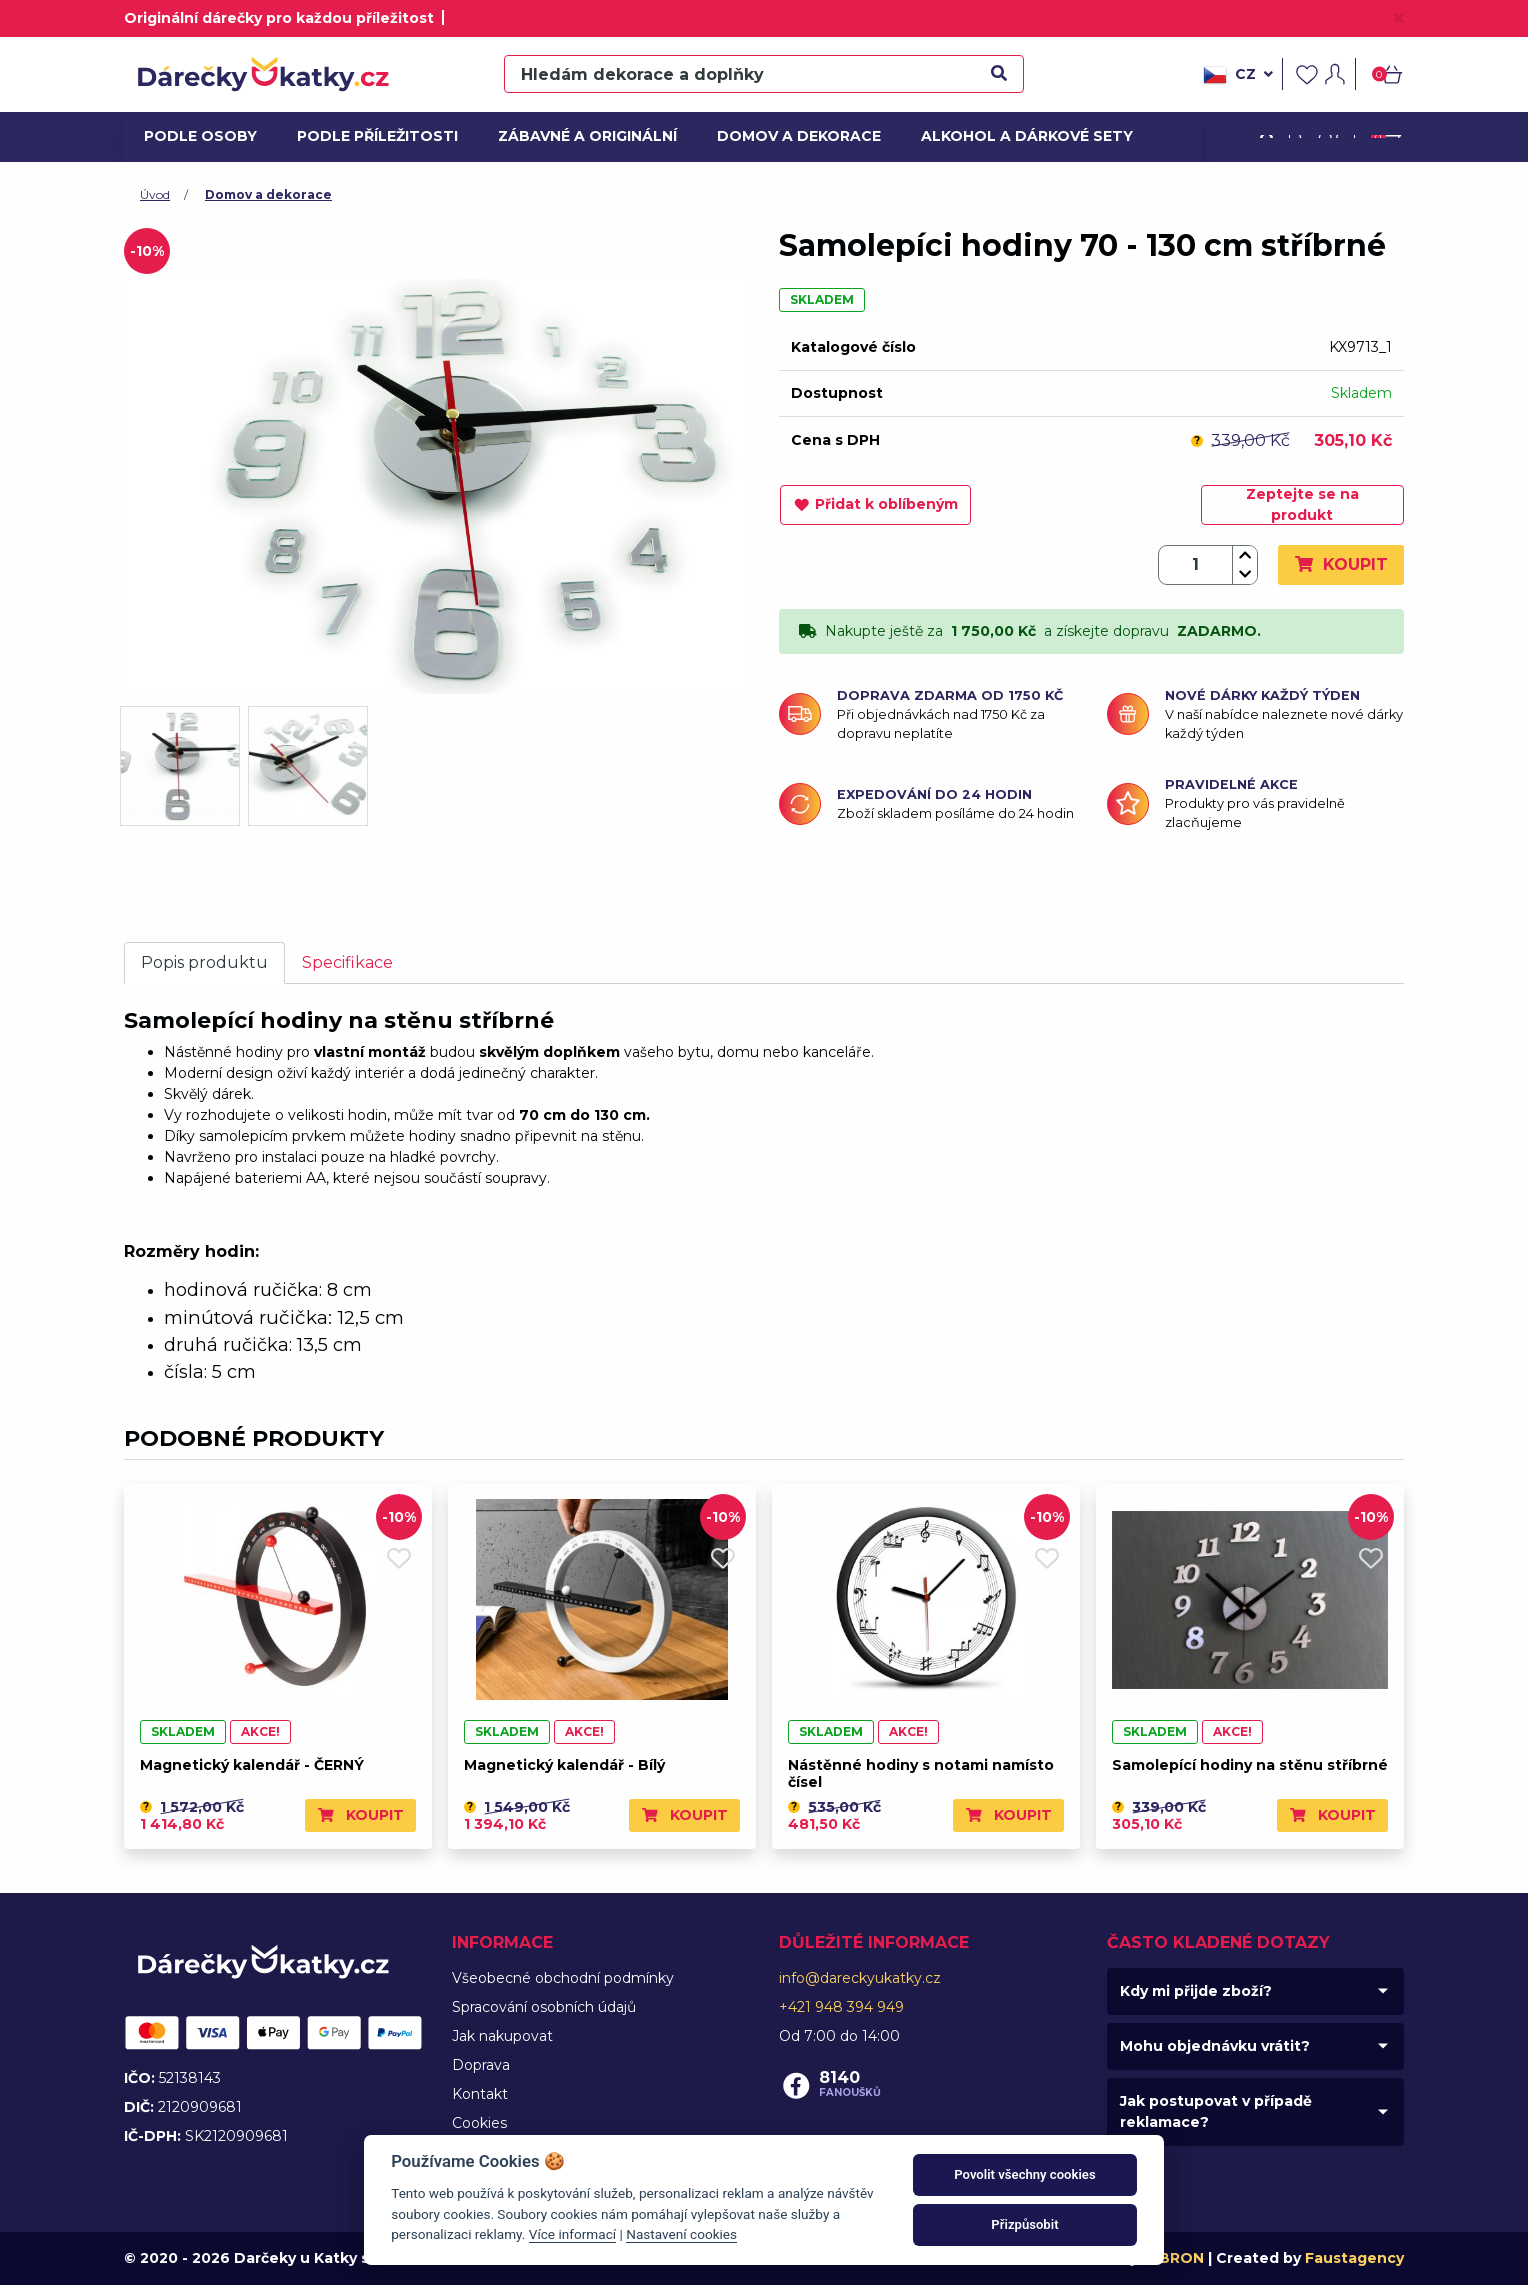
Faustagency (1354, 2258)
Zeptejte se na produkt (1302, 504)
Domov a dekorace (792, 136)
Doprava (481, 2065)
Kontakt (480, 2094)
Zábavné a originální (579, 136)
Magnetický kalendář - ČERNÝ (252, 1765)
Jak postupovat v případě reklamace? (1216, 2111)
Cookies (479, 2123)
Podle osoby (198, 136)
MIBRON (1173, 2258)
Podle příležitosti (371, 136)
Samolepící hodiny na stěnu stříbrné (1250, 1765)
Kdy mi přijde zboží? (1196, 1991)
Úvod (155, 194)
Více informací (572, 2234)
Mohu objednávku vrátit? (1215, 2046)
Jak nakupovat (502, 2036)
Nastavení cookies (681, 2234)
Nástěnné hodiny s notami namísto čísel (921, 1773)
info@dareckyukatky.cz (860, 1978)
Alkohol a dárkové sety (1016, 136)
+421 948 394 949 (841, 2007)
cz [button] (1238, 75)
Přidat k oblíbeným (875, 504)
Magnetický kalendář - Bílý (564, 1765)
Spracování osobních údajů (544, 2007)
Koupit (1341, 564)
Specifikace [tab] (347, 962)
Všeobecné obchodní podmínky (563, 1978)
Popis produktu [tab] (204, 962)
